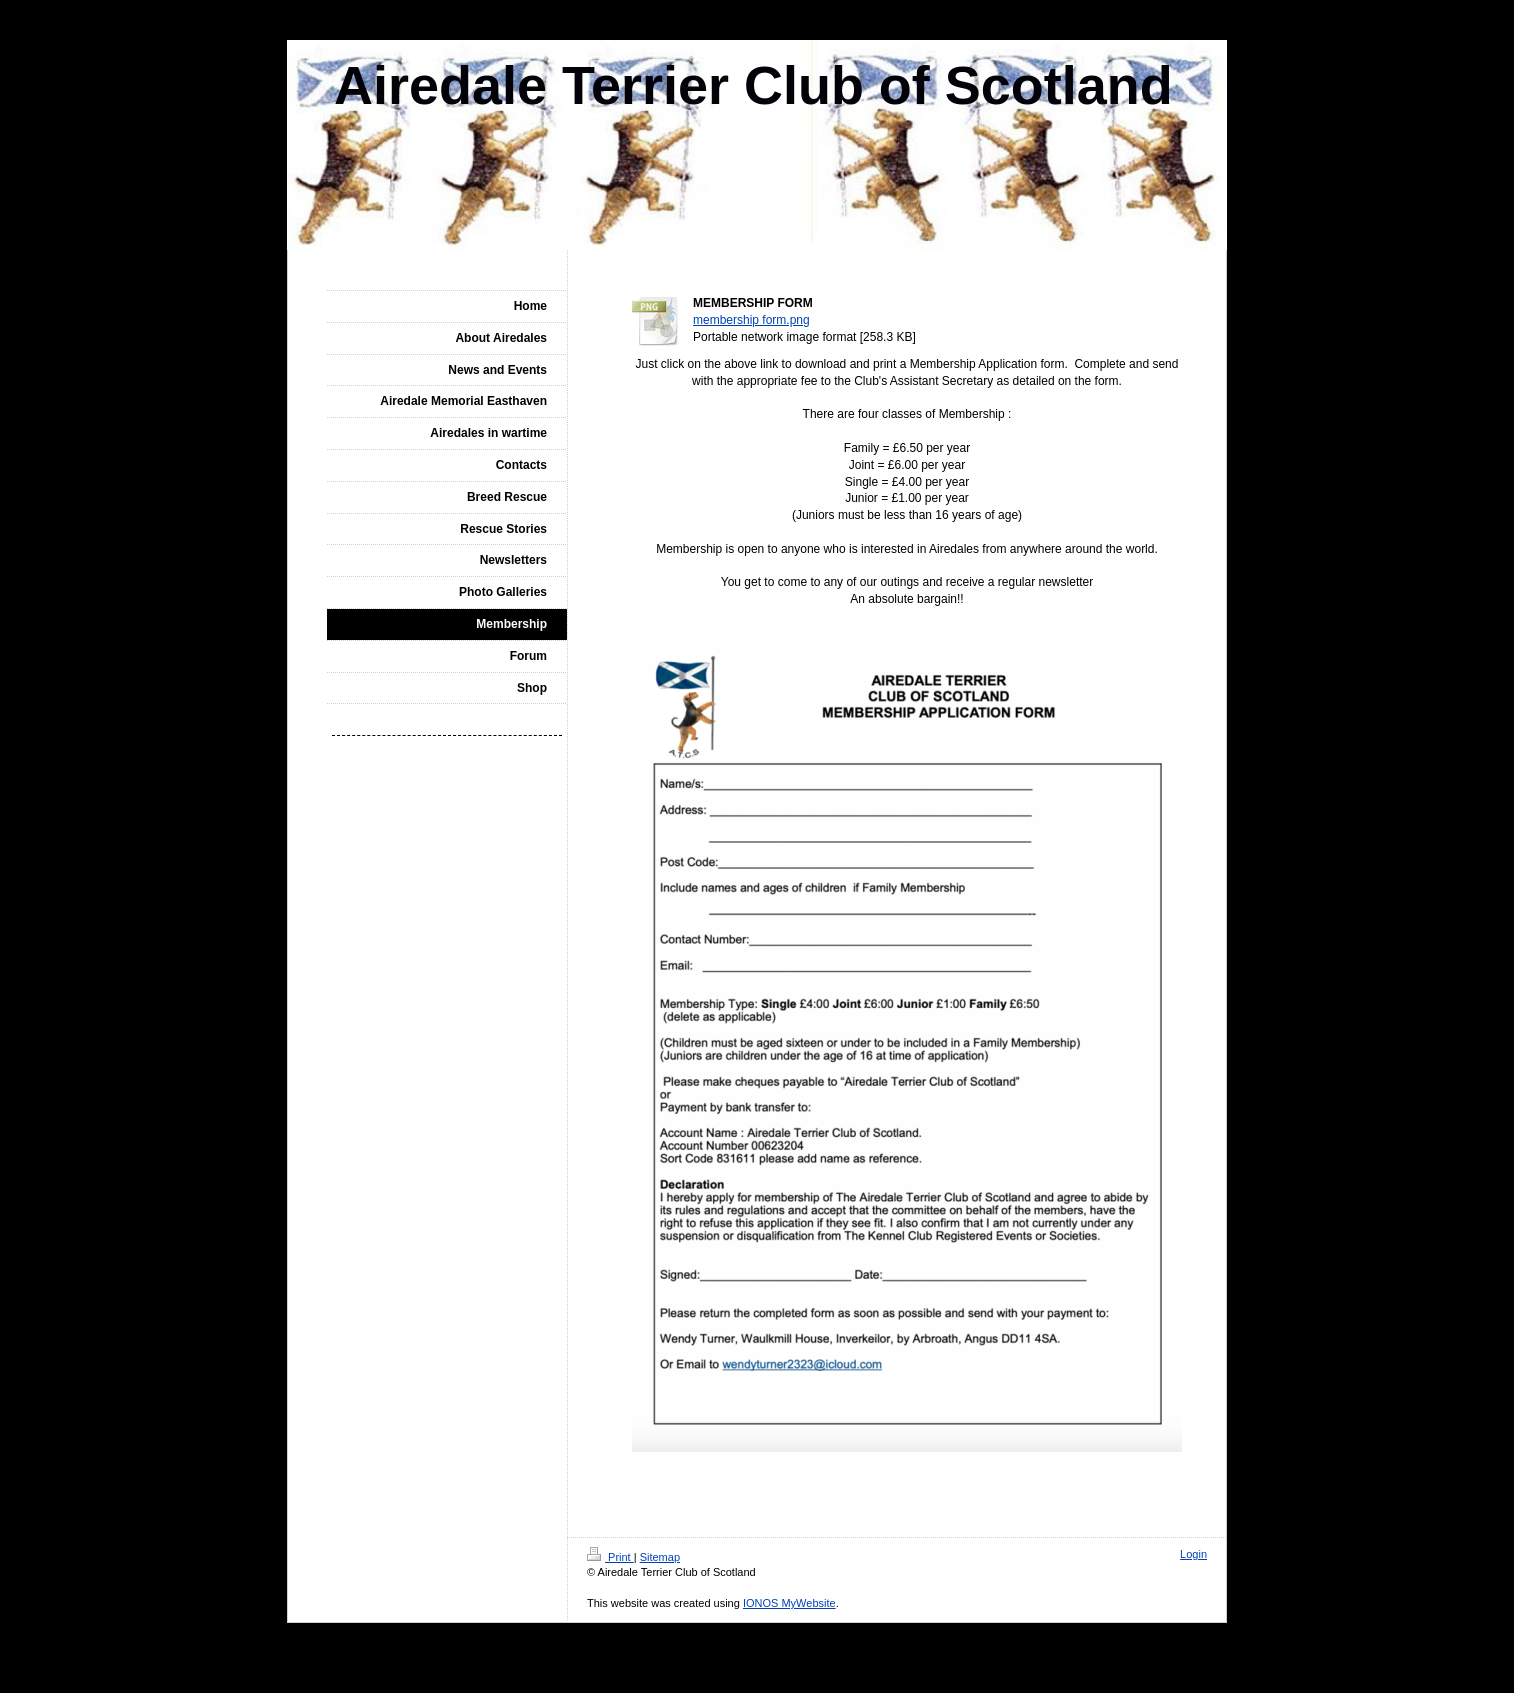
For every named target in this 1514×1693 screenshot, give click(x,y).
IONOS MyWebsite (789, 1603)
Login (1193, 1554)
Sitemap (660, 1557)
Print (610, 1557)
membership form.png (751, 320)
